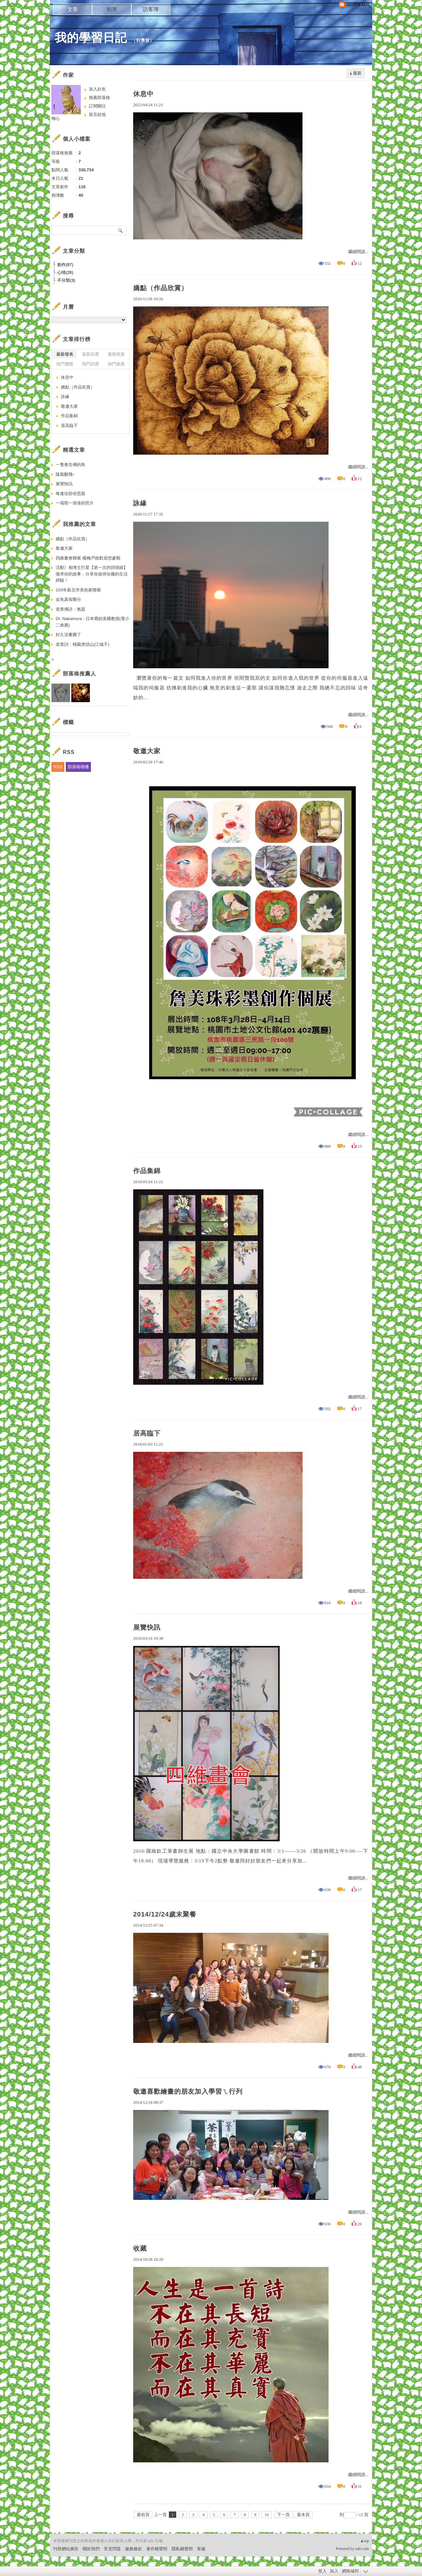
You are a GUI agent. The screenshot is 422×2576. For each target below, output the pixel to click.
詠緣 (140, 503)
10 (266, 2514)
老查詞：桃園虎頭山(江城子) (82, 644)
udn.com (362, 2548)
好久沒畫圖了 (68, 634)
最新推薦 (116, 354)
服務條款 (133, 2548)
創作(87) (65, 264)
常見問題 (112, 2548)
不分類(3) (66, 280)
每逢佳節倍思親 (70, 493)
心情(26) (65, 272)
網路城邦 (350, 2571)
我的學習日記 (91, 37)
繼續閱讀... (358, 251)
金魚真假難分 (68, 599)
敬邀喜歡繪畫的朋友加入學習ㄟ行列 (188, 2091)
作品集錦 (147, 1170)
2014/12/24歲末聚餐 (164, 1914)
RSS (57, 766)
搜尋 (120, 230)
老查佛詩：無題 (70, 609)
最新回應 (90, 354)
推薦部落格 (99, 97)
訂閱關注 (97, 106)
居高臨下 (147, 1433)
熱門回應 (90, 363)
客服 (201, 2548)
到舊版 (143, 40)
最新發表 (64, 354)
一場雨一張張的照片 (75, 503)
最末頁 (303, 2514)
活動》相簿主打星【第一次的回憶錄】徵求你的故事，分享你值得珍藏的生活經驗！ (92, 574)
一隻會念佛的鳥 (70, 464)
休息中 (143, 93)
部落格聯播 (78, 766)
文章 (72, 9)
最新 (357, 73)
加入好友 (97, 89)
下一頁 (283, 2514)
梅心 (55, 118)
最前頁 (143, 2514)
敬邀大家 (147, 751)
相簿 (111, 9)
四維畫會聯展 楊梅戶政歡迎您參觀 (88, 558)
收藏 (140, 2248)
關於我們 (91, 2548)
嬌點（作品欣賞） (160, 287)
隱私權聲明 (182, 2548)
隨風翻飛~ (65, 474)
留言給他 (97, 114)
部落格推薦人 (79, 673)
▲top (364, 2541)
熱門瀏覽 (64, 363)
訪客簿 (151, 9)
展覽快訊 (147, 1627)
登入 (322, 2571)
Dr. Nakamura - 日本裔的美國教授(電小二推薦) (92, 622)
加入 (334, 2571)
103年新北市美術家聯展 (78, 589)
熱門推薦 (116, 363)
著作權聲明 (156, 2548)
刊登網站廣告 (65, 2548)
